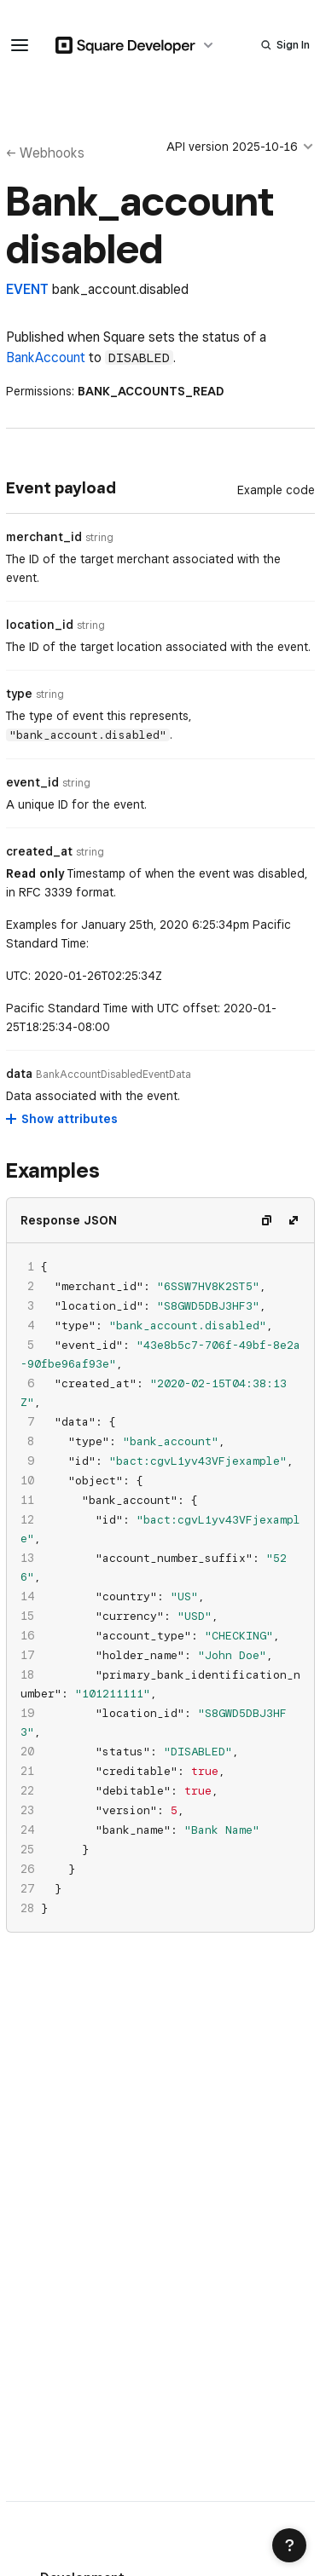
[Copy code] (266, 1220)
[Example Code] (276, 490)
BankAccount (45, 357)
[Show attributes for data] (63, 1119)
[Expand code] (293, 1220)
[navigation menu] (19, 45)
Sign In (293, 44)
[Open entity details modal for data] (113, 1074)
